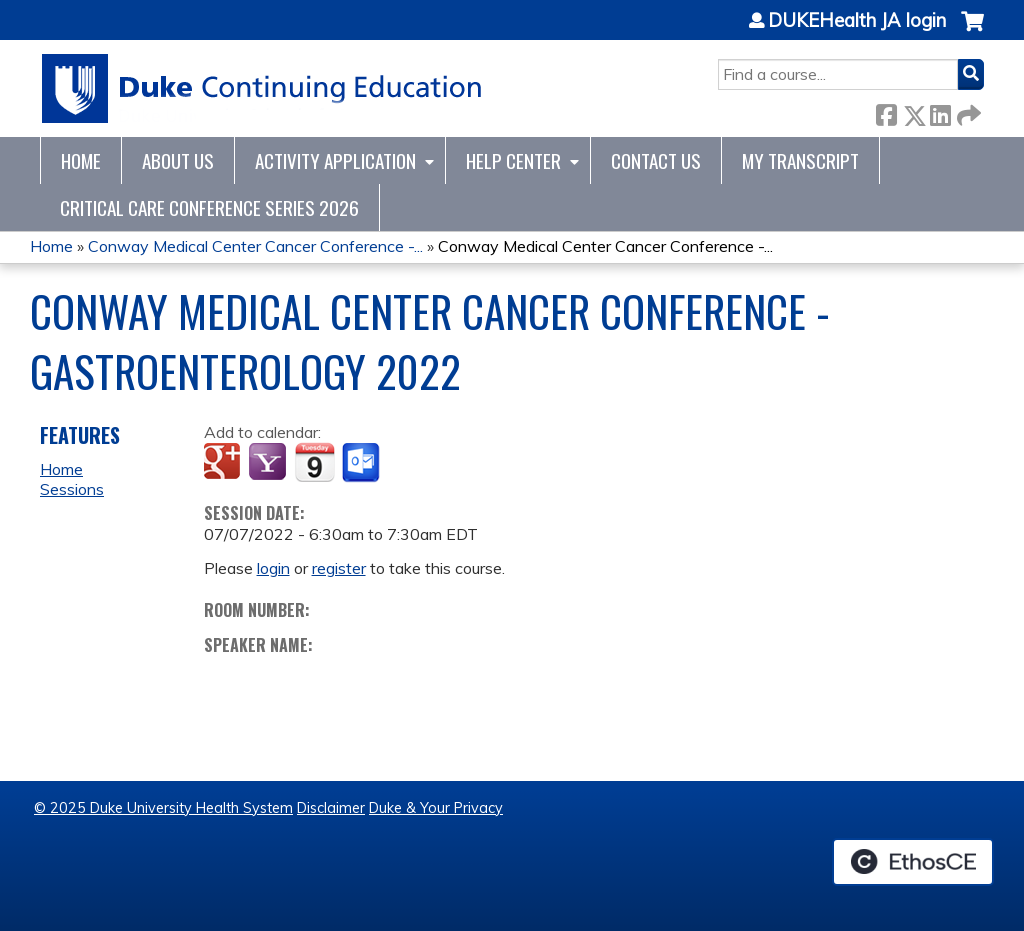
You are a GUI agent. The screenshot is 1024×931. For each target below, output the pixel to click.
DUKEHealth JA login (857, 21)
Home (81, 160)
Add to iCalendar (314, 462)
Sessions (72, 489)
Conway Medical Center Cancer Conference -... (255, 246)
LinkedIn (940, 111)
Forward (967, 111)
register (339, 568)
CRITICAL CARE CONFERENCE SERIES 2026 (209, 207)
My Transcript (800, 160)
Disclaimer (331, 808)
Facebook (886, 111)
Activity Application (335, 160)
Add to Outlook (362, 463)
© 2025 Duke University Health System (163, 808)
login (273, 568)
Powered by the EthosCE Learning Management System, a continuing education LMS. (913, 862)
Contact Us (656, 160)
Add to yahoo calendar (269, 463)
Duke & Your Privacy (436, 808)
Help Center (513, 160)
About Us (178, 160)
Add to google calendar (224, 463)
